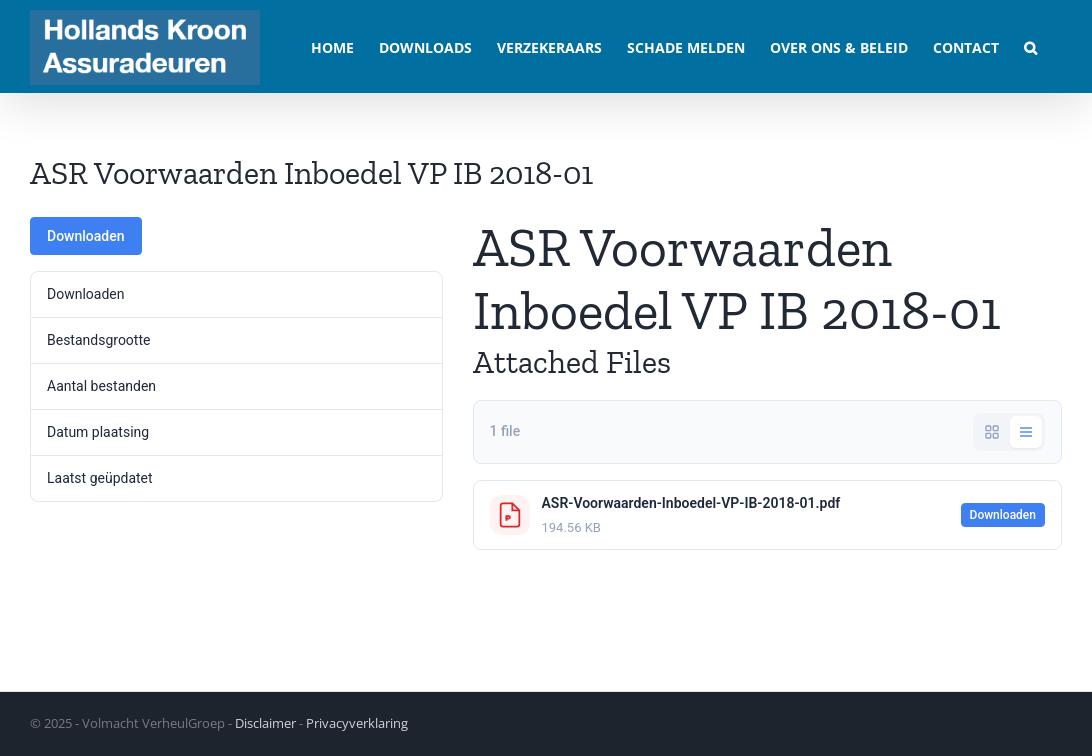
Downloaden (86, 236)
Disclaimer (265, 723)
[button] (1030, 46)
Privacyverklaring (357, 723)
